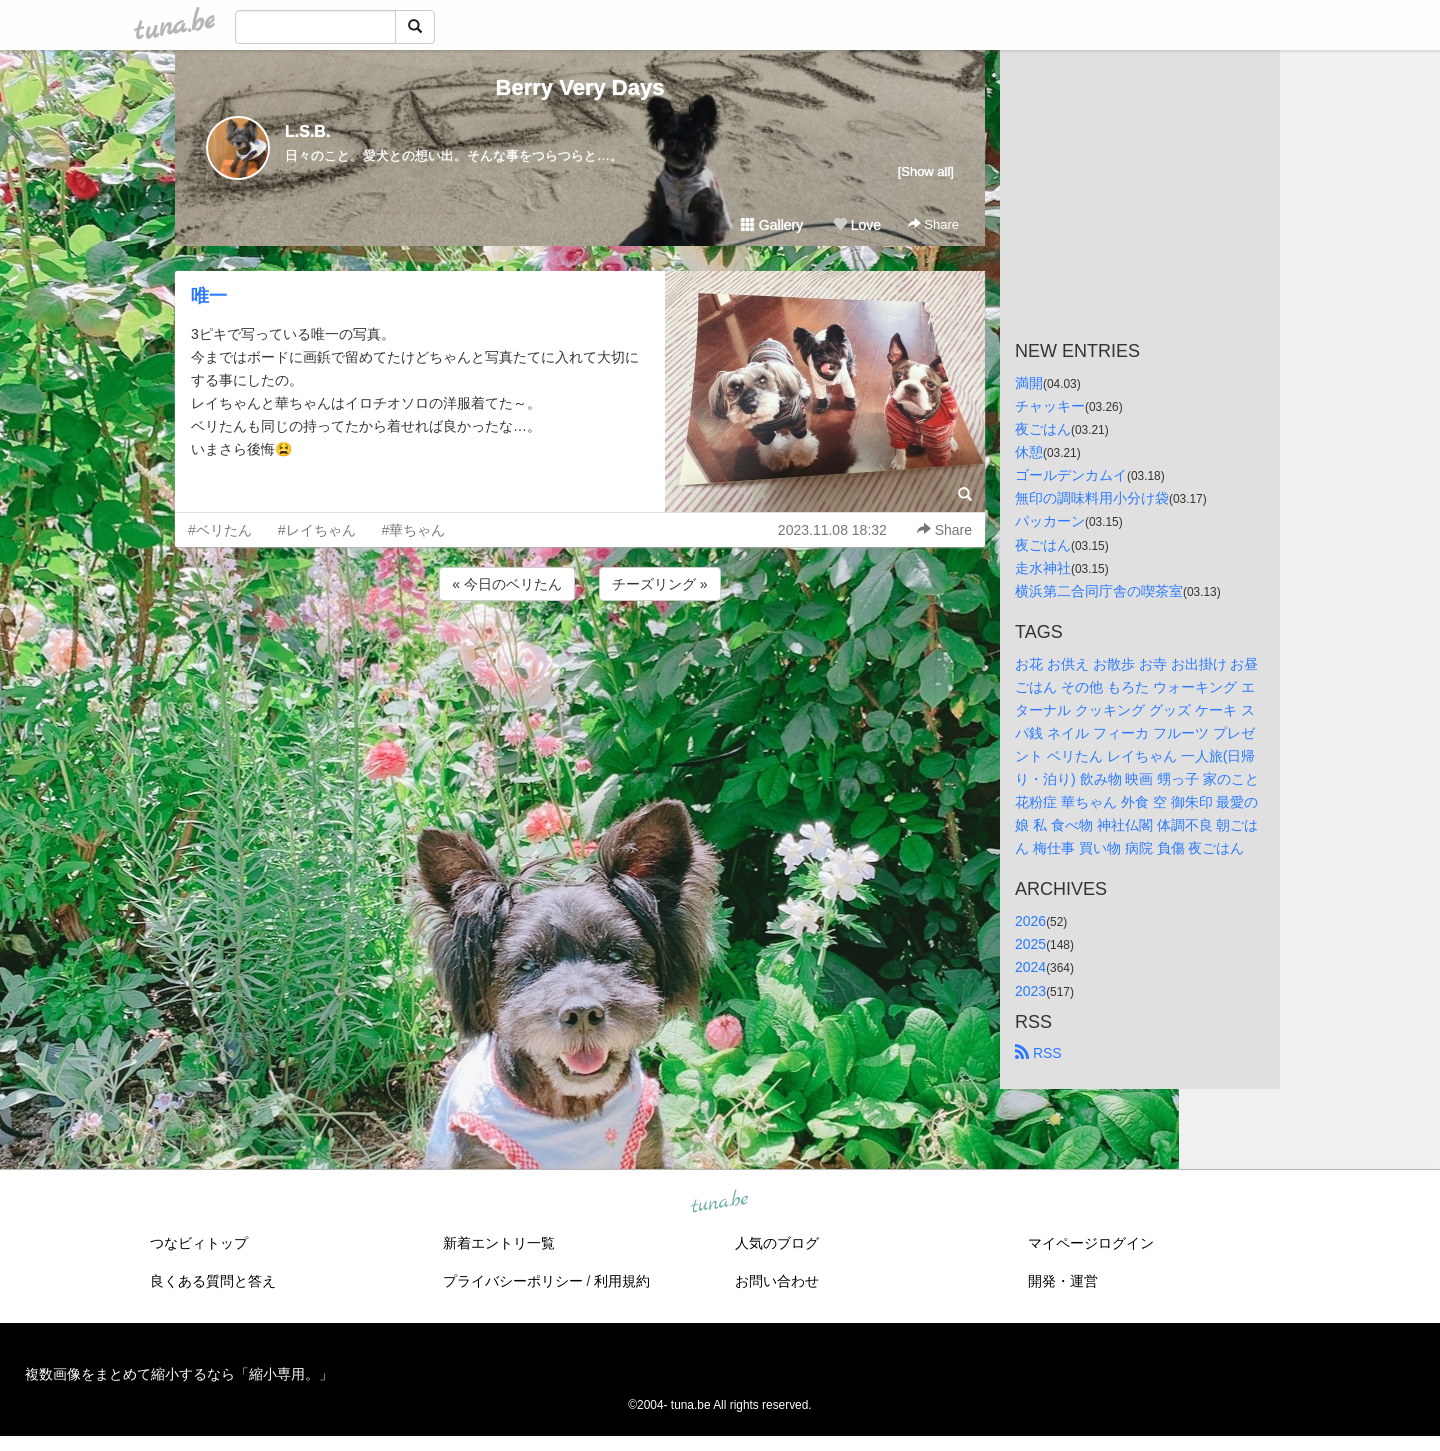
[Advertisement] (580, 659)
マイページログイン (1091, 1243)
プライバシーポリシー (513, 1281)
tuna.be (719, 1202)
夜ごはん (1043, 429)
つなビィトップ (199, 1243)
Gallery (772, 225)
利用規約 (622, 1281)
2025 (1030, 944)
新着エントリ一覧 (499, 1243)
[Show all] (926, 171)
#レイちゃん (317, 530)
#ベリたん (220, 530)
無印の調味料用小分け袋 (1092, 498)
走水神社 (1043, 568)
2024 (1030, 967)
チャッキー (1050, 406)
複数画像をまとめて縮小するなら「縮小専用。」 (179, 1374)
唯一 (209, 296)
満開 (1029, 383)
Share (933, 224)
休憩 (1029, 452)
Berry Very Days (580, 87)
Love (857, 225)
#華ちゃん (414, 530)
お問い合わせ (777, 1281)
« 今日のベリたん (507, 584)
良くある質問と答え (213, 1281)
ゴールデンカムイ (1071, 475)
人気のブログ (777, 1243)
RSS (1038, 1053)
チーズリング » (660, 584)
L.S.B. (307, 131)
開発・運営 (1063, 1281)
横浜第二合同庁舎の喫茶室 (1099, 591)
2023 (1030, 991)
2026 (1030, 921)
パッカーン (1050, 521)
